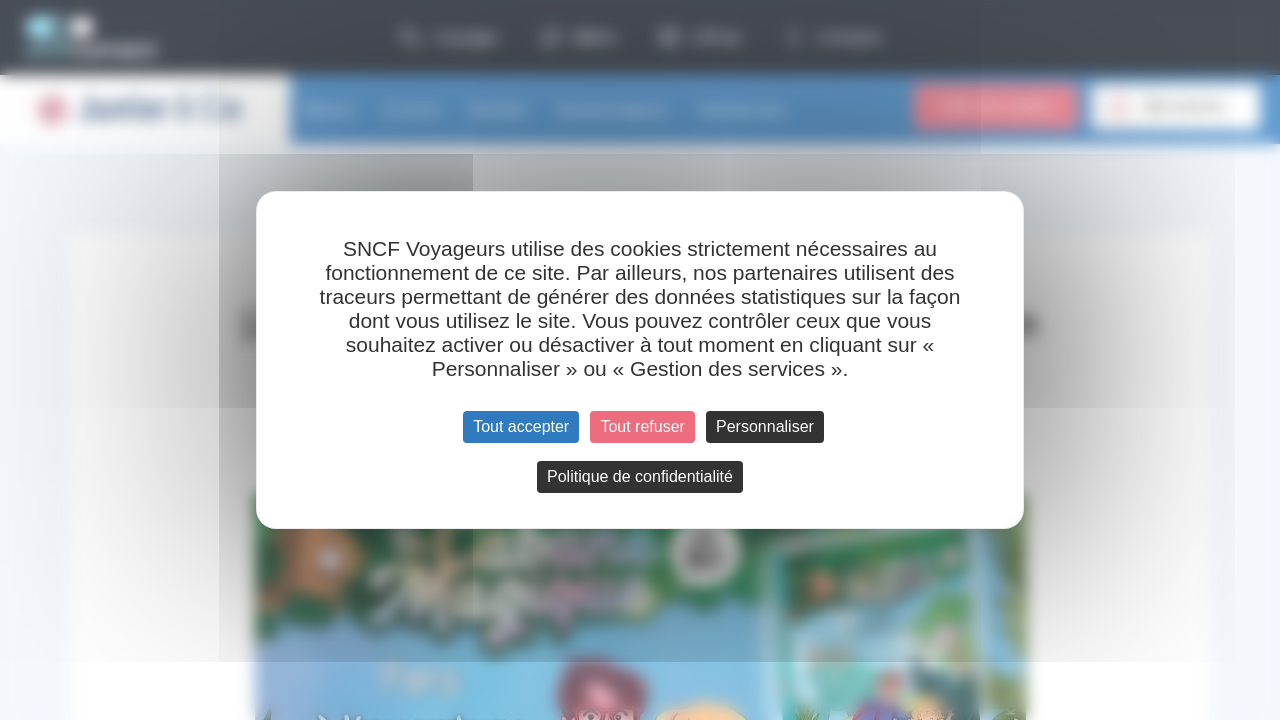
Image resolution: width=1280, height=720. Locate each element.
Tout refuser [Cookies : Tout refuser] (642, 426)
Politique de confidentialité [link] (640, 476)
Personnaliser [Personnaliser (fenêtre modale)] (765, 426)
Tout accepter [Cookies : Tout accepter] (521, 426)
